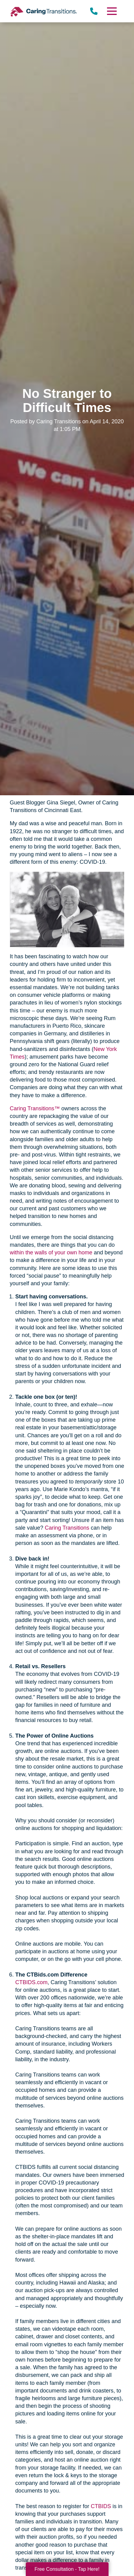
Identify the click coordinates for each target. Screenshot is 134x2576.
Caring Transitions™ (35, 1108)
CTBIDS (101, 2506)
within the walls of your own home (51, 1252)
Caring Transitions (67, 1528)
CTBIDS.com (31, 1982)
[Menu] (111, 11)
